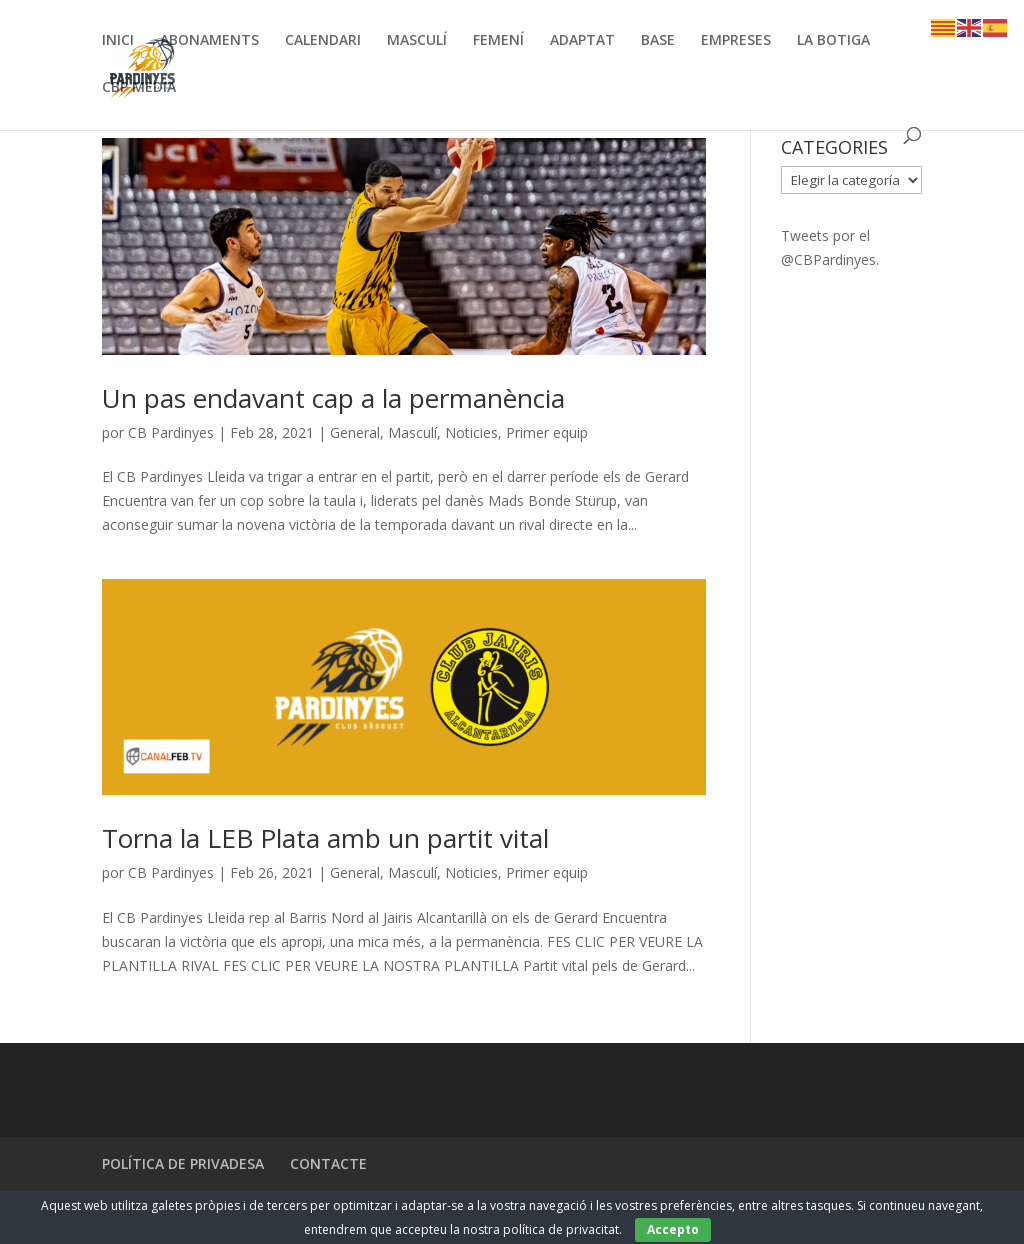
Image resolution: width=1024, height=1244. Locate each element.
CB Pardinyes (171, 432)
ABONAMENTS (209, 41)
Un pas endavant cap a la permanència (333, 398)
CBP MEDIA (139, 88)
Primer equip (547, 432)
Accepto (673, 1229)
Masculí (412, 432)
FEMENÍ (498, 41)
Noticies (471, 432)
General (355, 432)
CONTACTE (328, 1163)
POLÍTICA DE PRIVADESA (183, 1163)
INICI (118, 41)
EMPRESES (736, 41)
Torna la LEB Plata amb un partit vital (325, 838)
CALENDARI (323, 41)
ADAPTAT (582, 41)
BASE (658, 41)
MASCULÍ (417, 41)
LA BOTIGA (833, 41)
